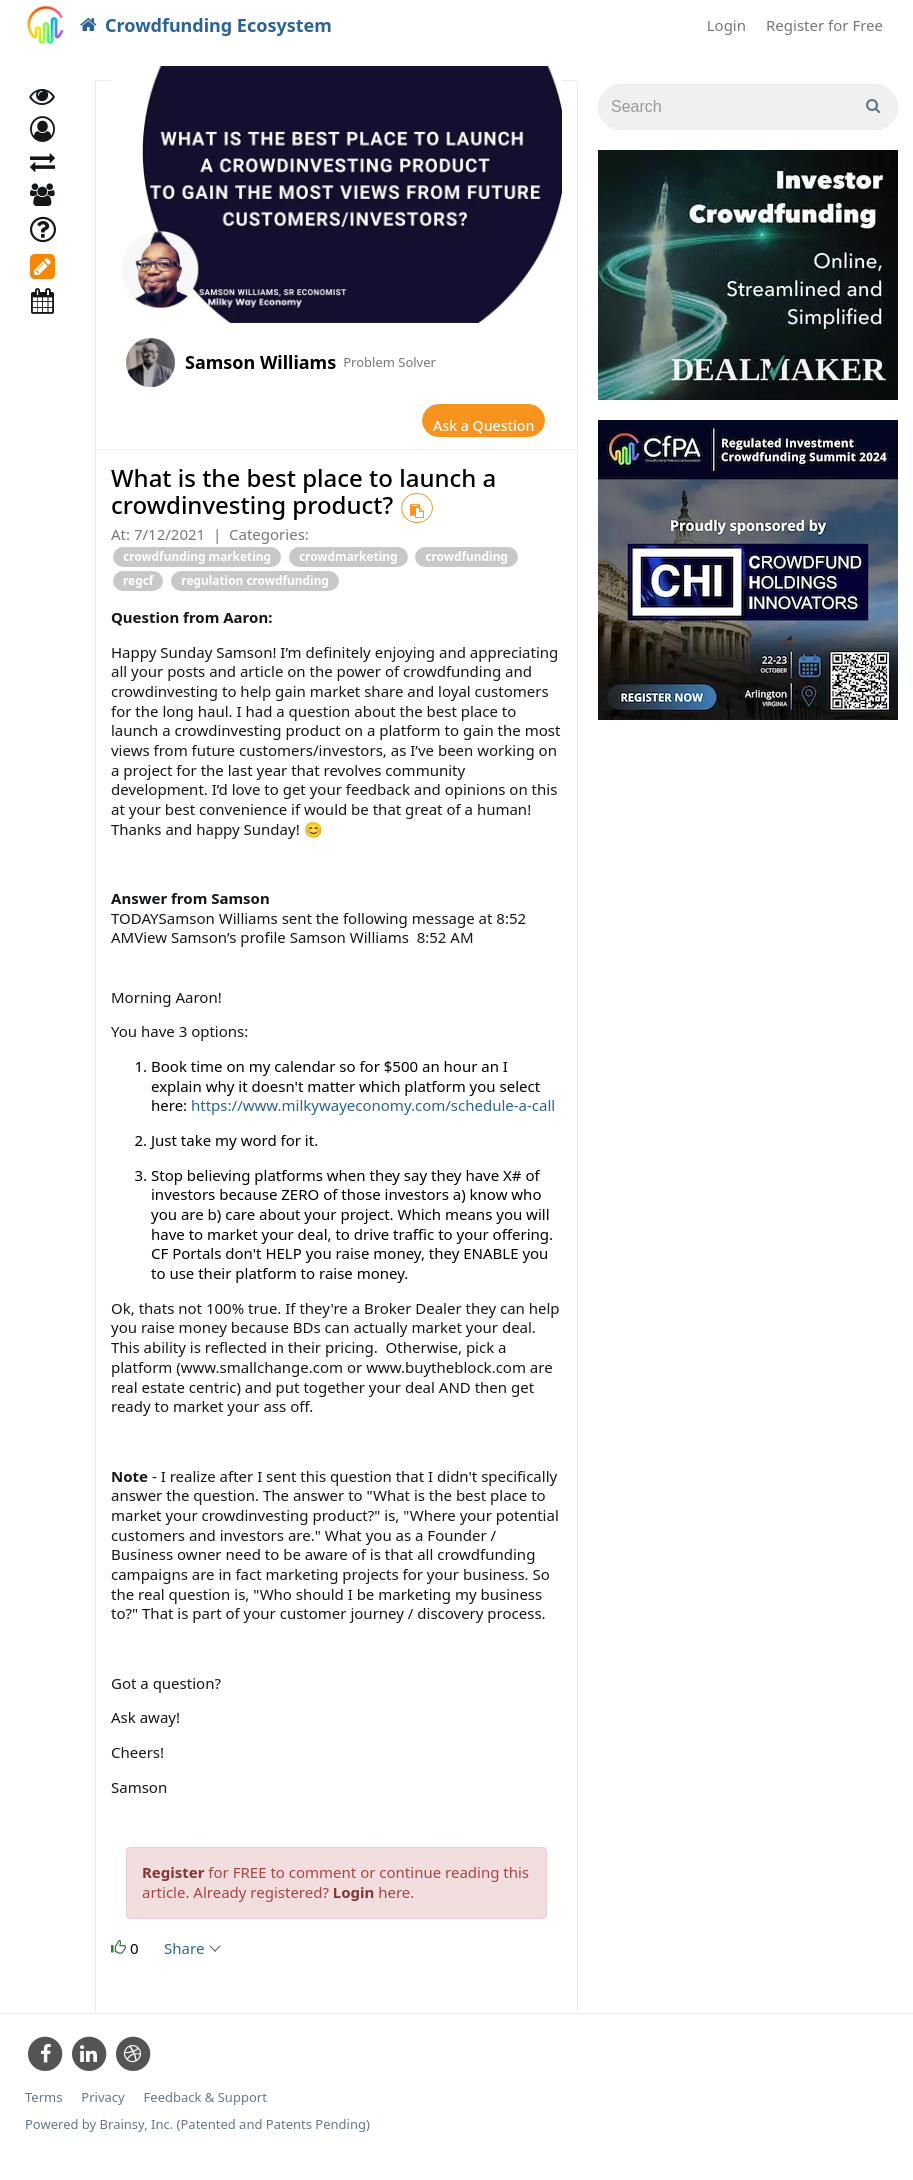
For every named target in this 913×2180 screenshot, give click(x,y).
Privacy (102, 2109)
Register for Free (824, 25)
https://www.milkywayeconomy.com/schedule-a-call (373, 1117)
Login (726, 25)
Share (191, 1959)
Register (173, 1883)
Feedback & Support (205, 2109)
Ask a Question (468, 426)
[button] (42, 147)
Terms (43, 2109)
